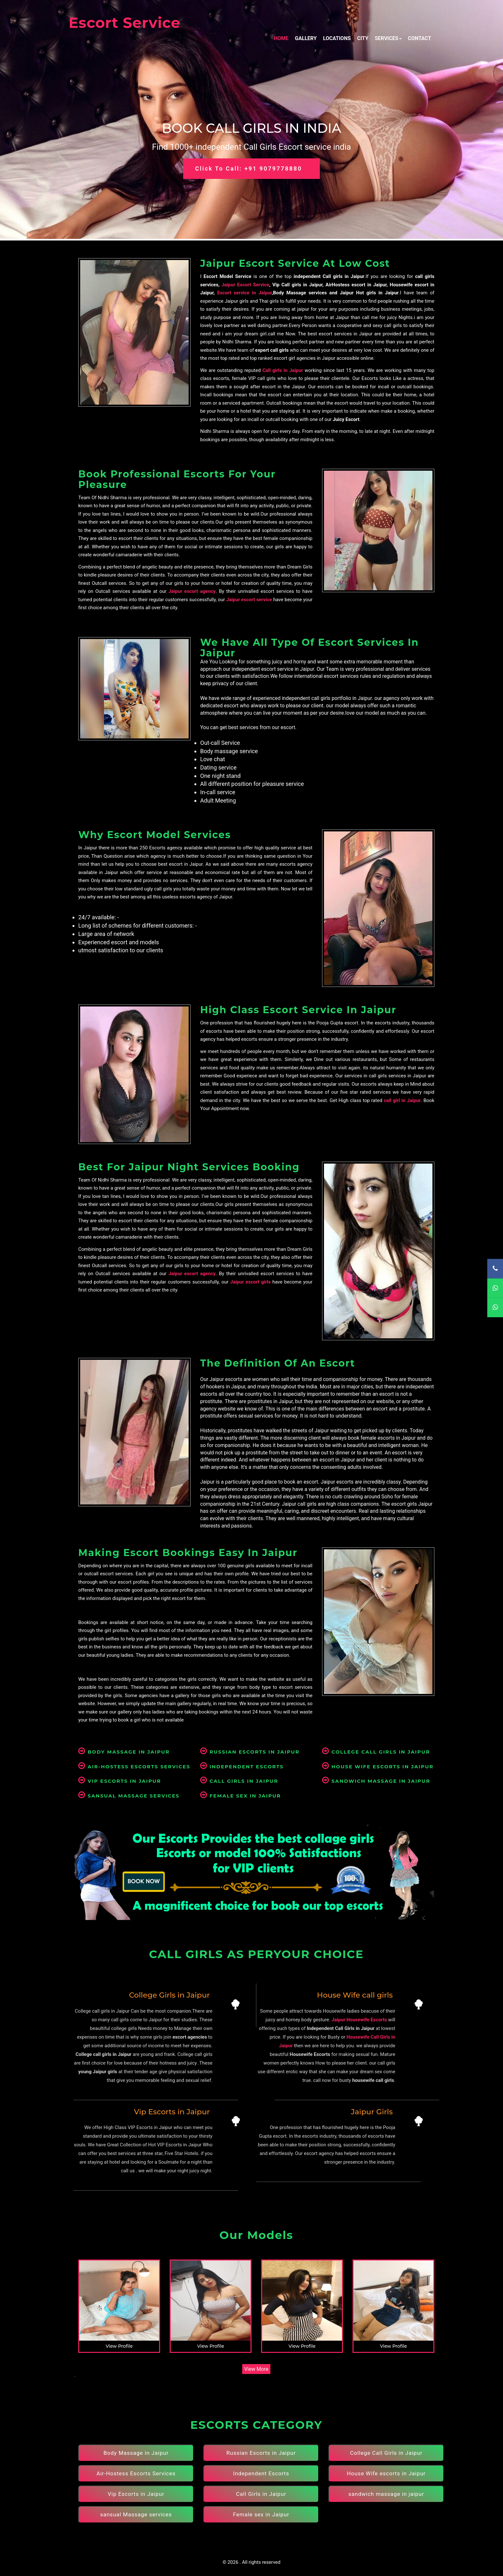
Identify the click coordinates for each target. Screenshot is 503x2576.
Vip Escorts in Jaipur (119, 1781)
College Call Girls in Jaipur (376, 1752)
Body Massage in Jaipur (124, 1752)
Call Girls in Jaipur (239, 1781)
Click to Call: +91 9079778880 (248, 168)
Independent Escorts (242, 1767)
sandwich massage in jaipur (376, 1781)
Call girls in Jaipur (282, 370)
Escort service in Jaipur (244, 293)
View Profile (119, 2346)
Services (388, 38)
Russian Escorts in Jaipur (250, 1752)
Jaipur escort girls (250, 1282)
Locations (337, 38)
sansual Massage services (129, 1796)
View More (256, 2369)
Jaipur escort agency (192, 591)
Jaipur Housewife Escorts (359, 2020)
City (362, 38)
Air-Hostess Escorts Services (134, 1767)
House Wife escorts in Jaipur (378, 1767)
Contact (419, 38)
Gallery (306, 38)
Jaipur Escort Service (245, 285)
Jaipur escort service (249, 599)
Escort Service (124, 22)
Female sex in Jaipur (240, 1796)
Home (281, 38)
